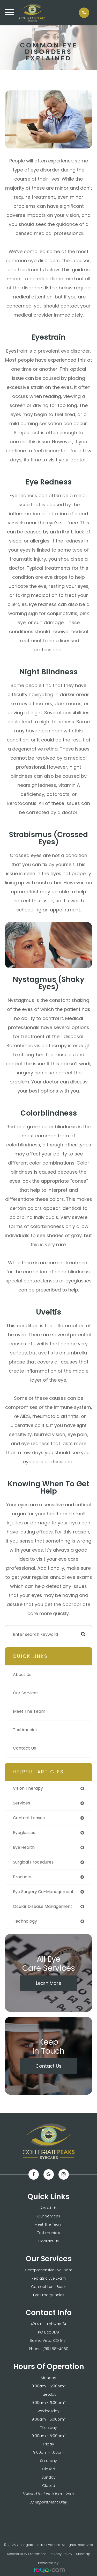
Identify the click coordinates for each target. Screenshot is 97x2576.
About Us (22, 1675)
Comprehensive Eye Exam (48, 2270)
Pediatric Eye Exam (49, 2278)
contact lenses (29, 1818)
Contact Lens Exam (48, 2286)
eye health (24, 1847)
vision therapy (28, 1788)
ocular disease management (42, 1906)
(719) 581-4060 (55, 2348)
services (21, 1803)
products (22, 1877)
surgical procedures (33, 1862)
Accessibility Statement (26, 2553)
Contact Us (24, 1748)
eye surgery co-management (43, 1892)
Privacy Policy (61, 2553)
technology (25, 1921)
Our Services (26, 1693)
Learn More (48, 1983)
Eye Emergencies (48, 2294)
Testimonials (26, 1730)
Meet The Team (29, 1711)
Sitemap (83, 2553)
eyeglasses (24, 1833)
